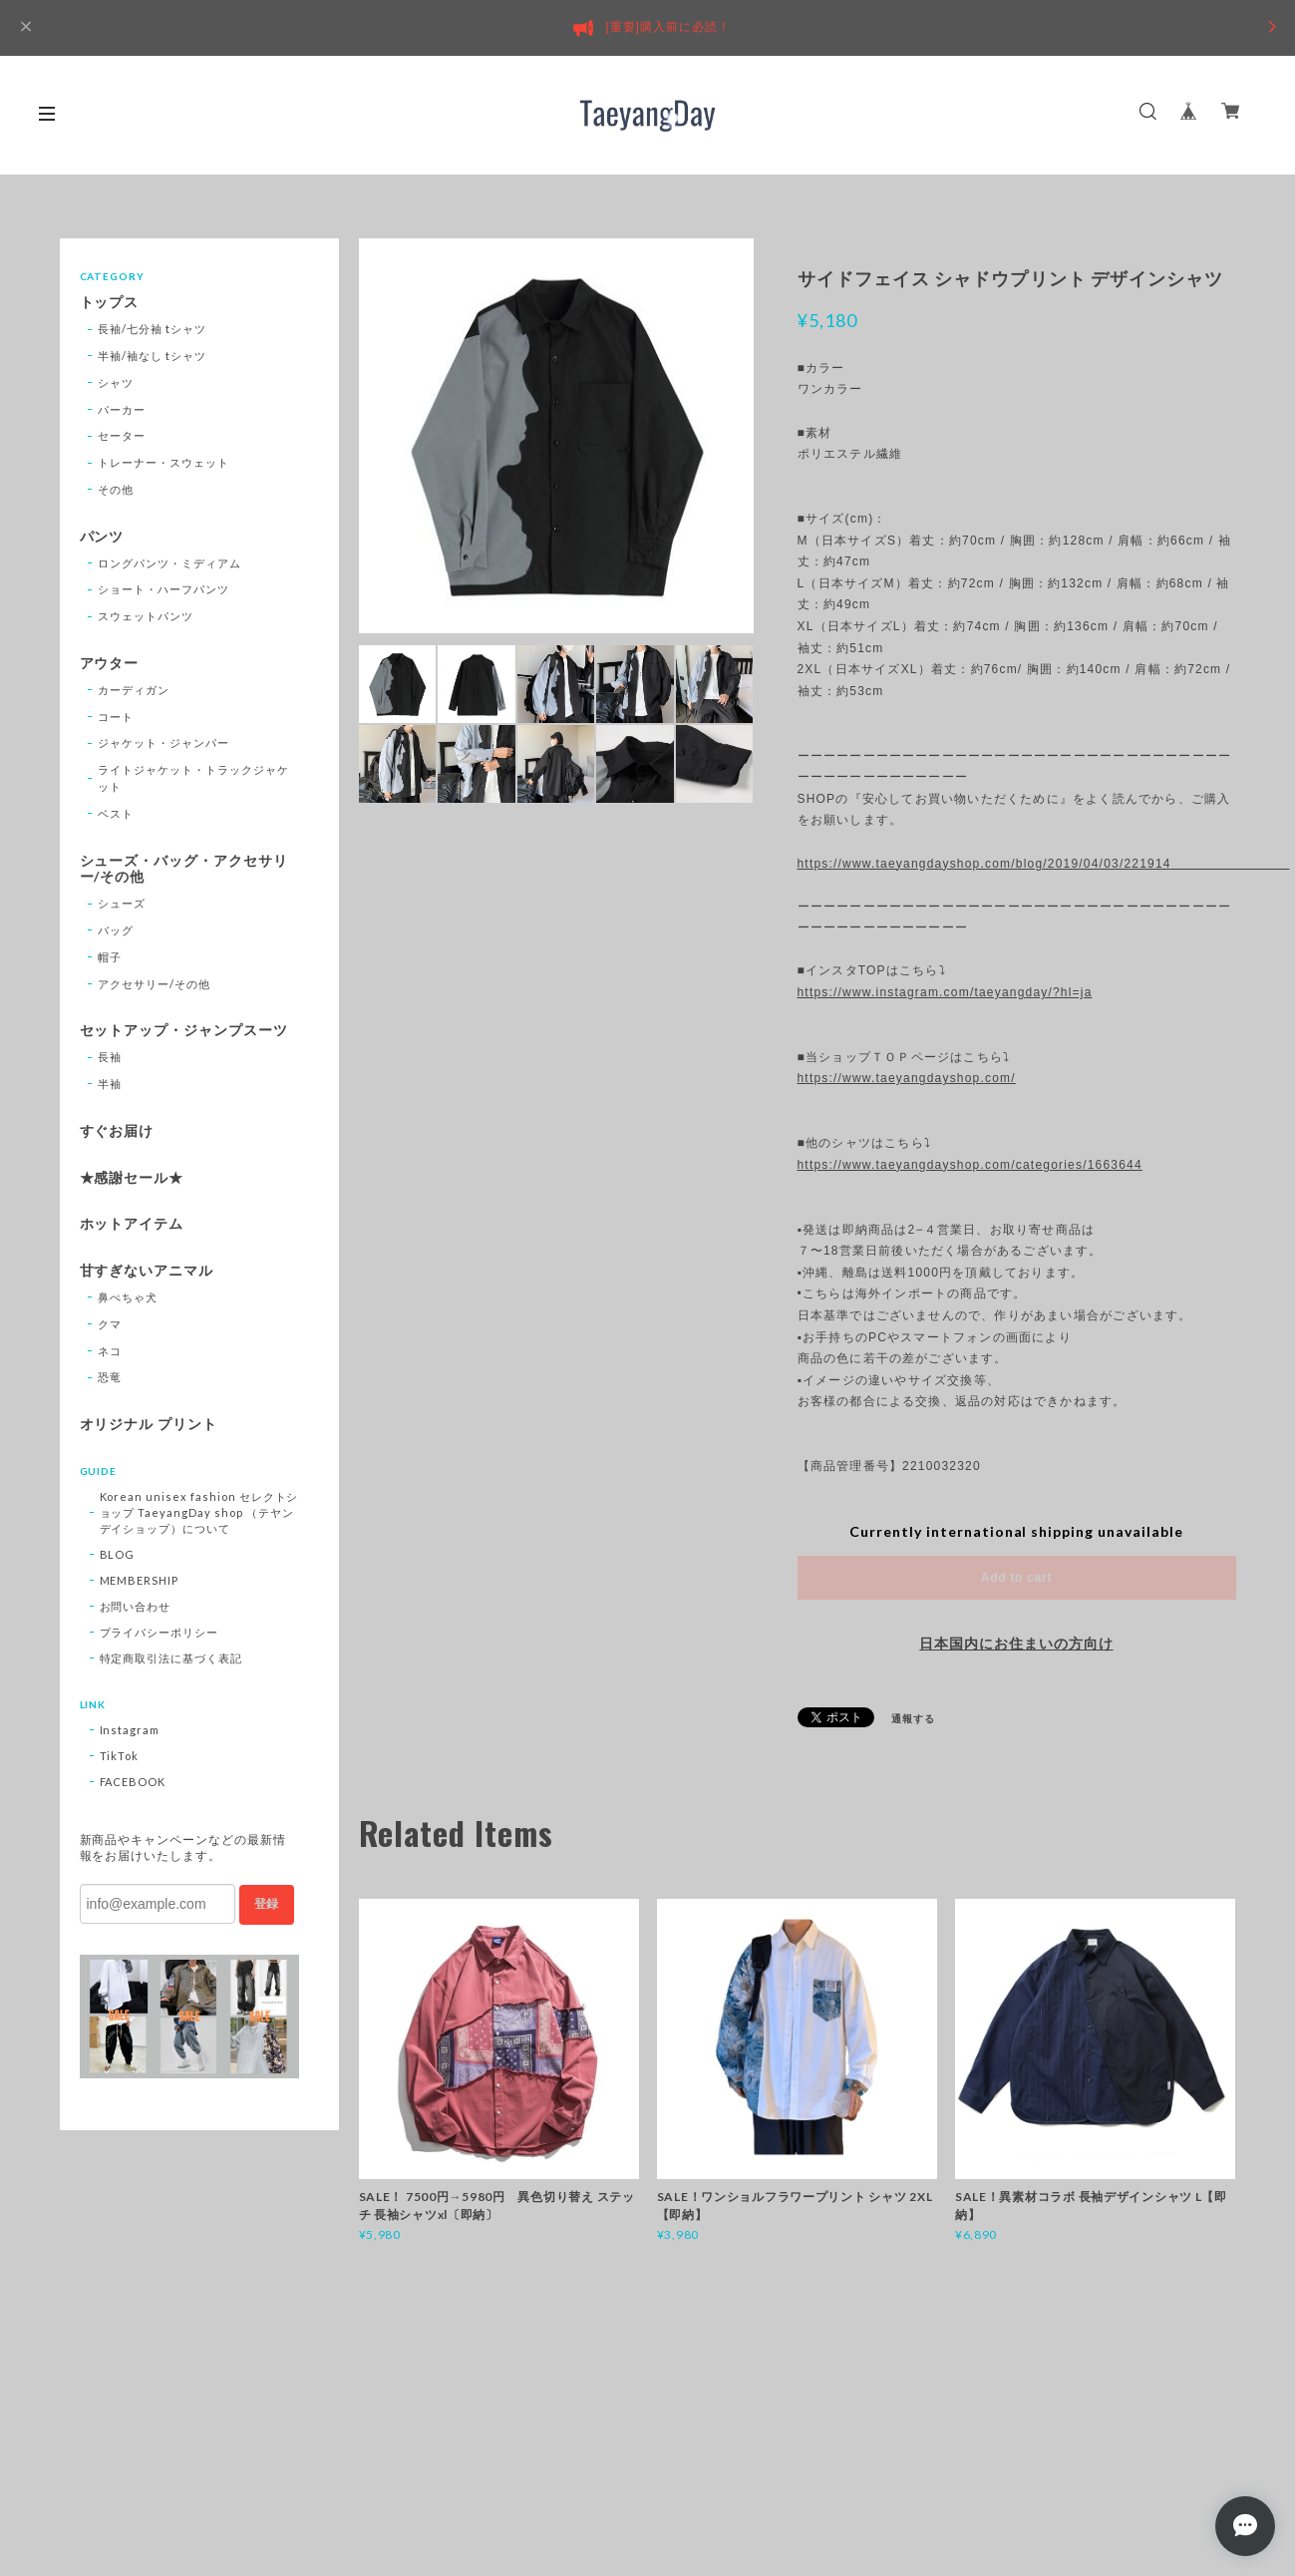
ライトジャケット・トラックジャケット (193, 778)
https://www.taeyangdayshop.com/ (907, 1078)
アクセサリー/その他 (154, 983)
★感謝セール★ (132, 1178)
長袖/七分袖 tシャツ (152, 328)
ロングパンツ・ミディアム (169, 562)
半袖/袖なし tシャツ (152, 355)
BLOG (118, 1554)
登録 (266, 1904)
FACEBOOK (133, 1781)
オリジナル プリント (149, 1424)
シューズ (122, 903)
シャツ (116, 382)
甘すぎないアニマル (147, 1271)
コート (116, 716)
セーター (122, 435)
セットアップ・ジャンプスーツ (184, 1030)
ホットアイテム (132, 1224)
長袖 (110, 1056)
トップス (110, 302)
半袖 (110, 1083)
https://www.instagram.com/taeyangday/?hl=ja (945, 992)
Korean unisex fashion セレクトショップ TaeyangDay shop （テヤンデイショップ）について (199, 1512)
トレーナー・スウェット (163, 462)
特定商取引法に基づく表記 (171, 1658)
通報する (913, 1718)
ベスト (116, 813)
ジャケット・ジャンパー (163, 742)
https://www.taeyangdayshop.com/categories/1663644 (970, 1165)
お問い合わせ (135, 1606)
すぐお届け (117, 1131)
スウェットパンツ (145, 615)
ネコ (110, 1350)
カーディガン (133, 689)
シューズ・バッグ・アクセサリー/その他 (184, 869)
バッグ (116, 929)
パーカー (122, 409)
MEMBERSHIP (139, 1580)
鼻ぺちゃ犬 (128, 1296)
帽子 (110, 956)
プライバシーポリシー (159, 1632)
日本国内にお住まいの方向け (1016, 1644)
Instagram (130, 1729)
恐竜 (110, 1376)
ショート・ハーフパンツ (163, 588)
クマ (110, 1323)
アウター (110, 663)
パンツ (102, 537)
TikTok (120, 1755)
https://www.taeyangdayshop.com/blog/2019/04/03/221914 (1017, 864)
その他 (116, 489)
